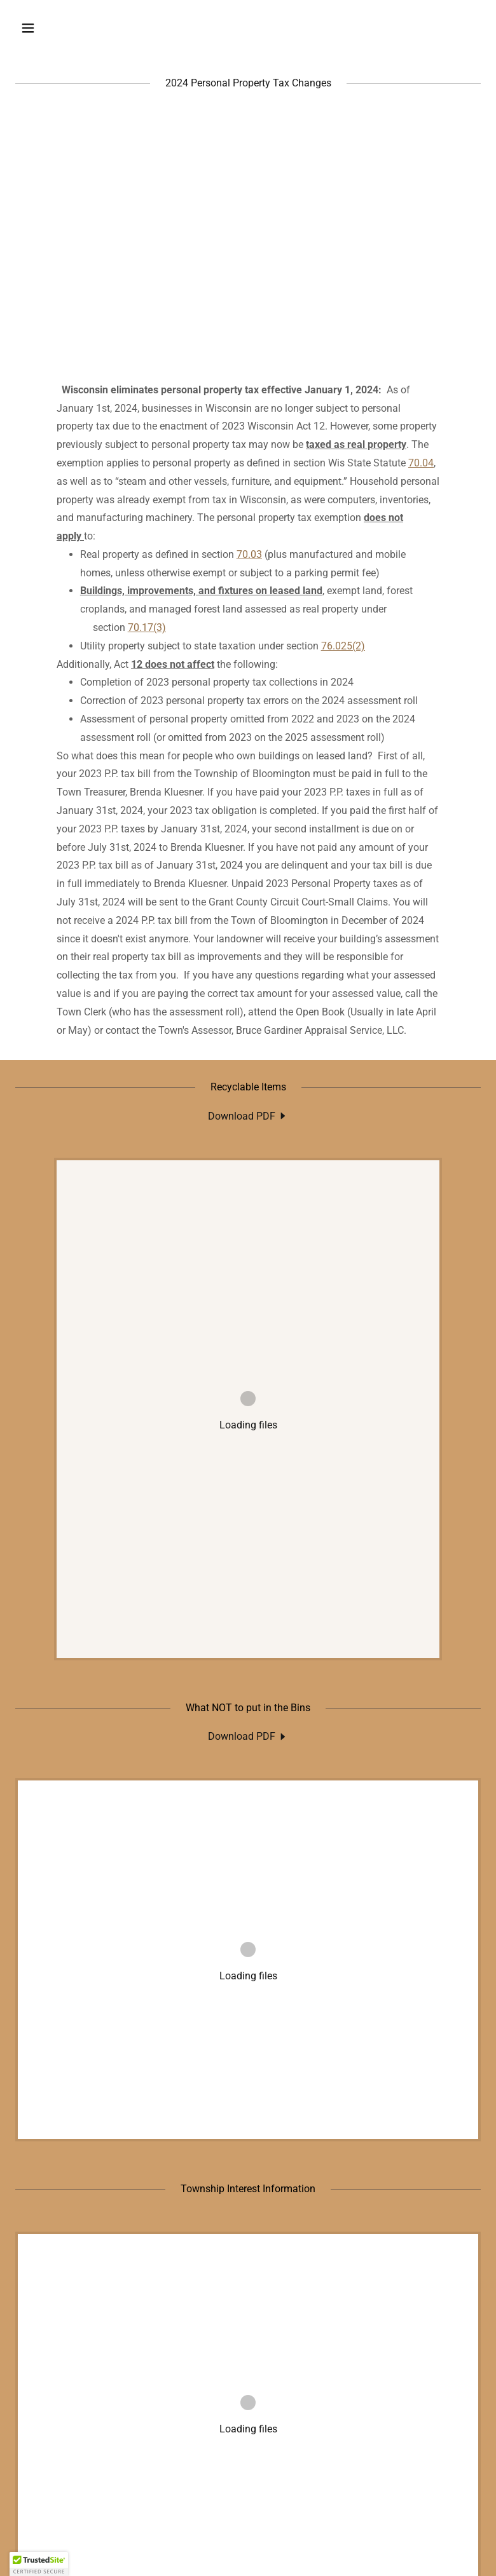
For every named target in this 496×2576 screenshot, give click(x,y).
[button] (68, 28)
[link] (248, 1116)
